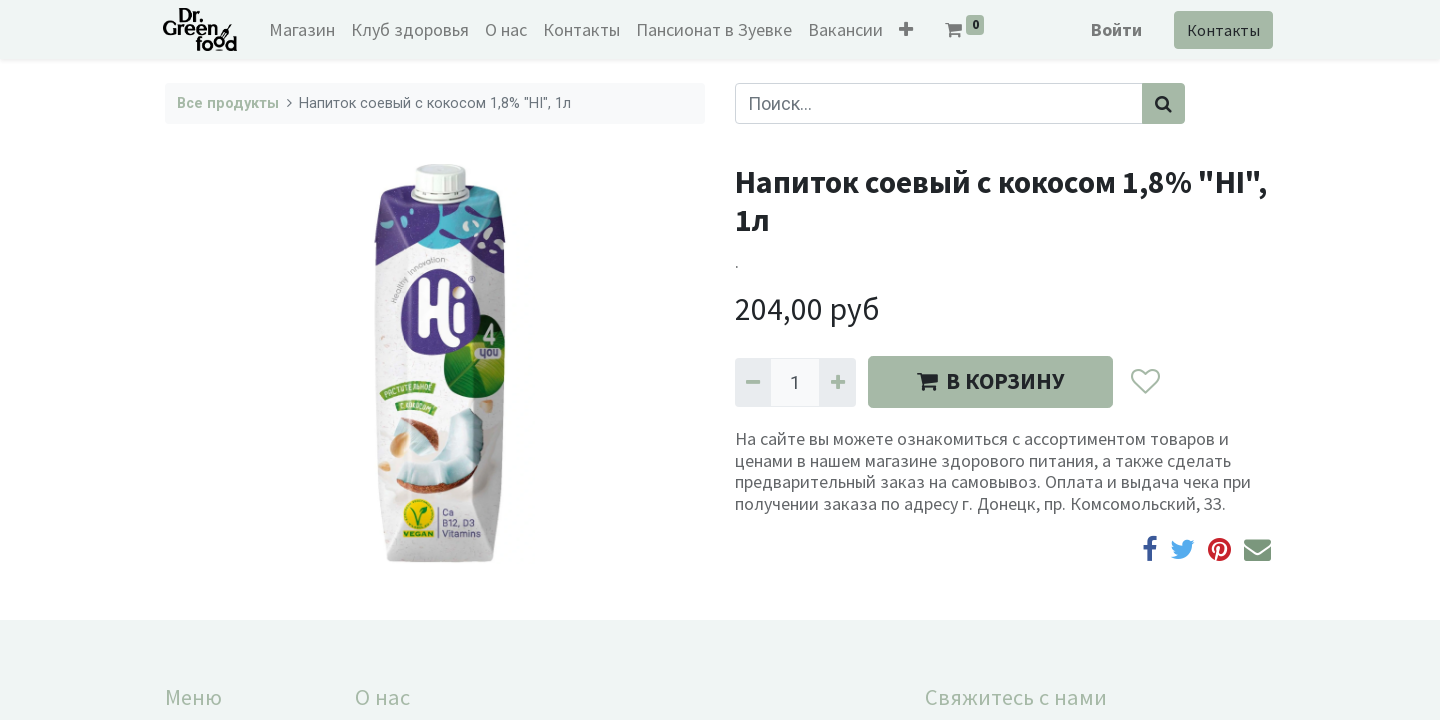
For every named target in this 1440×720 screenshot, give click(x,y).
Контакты (1221, 30)
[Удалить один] (753, 382)
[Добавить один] (837, 382)
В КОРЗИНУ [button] (990, 381)
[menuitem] (305, 29)
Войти (1114, 29)
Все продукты (228, 103)
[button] (909, 29)
